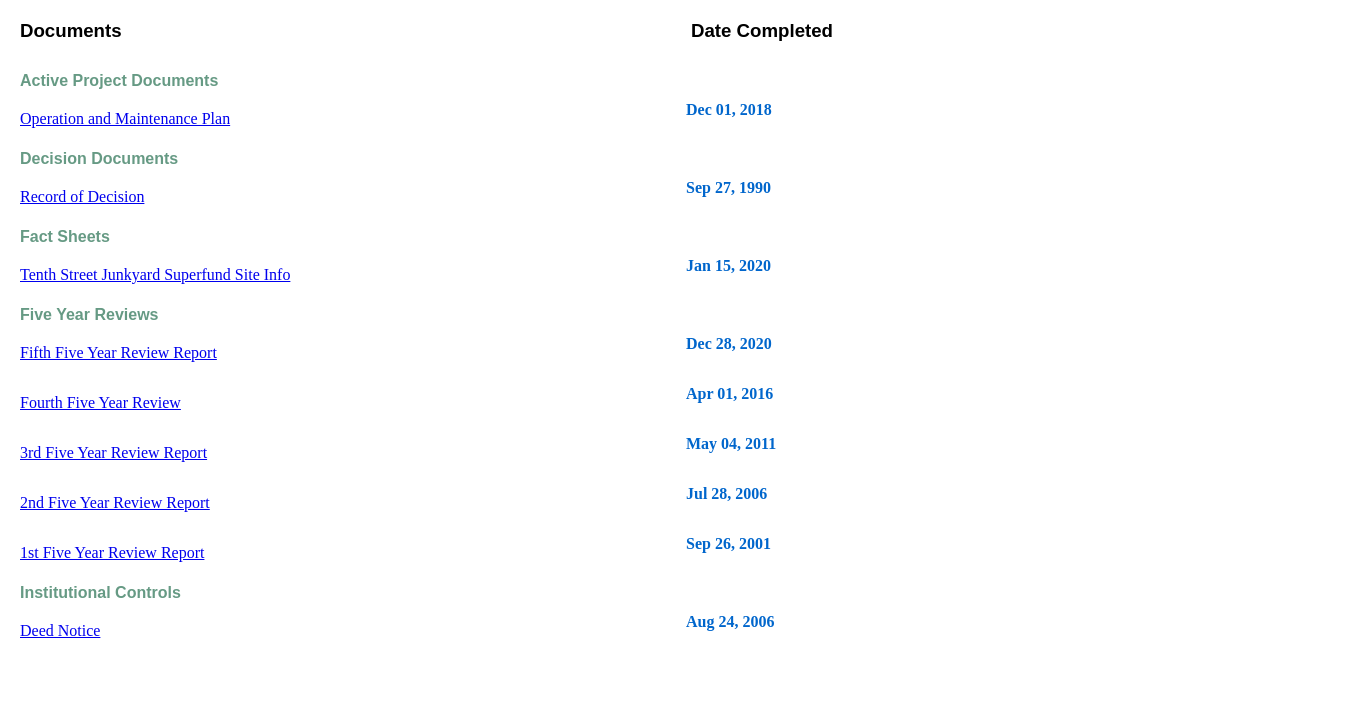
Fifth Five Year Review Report (118, 352)
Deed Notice (60, 630)
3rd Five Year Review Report (113, 452)
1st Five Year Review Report (112, 552)
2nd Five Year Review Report (115, 502)
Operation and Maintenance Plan (125, 118)
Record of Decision (82, 196)
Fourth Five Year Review (100, 402)
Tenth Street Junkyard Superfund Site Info (155, 274)
